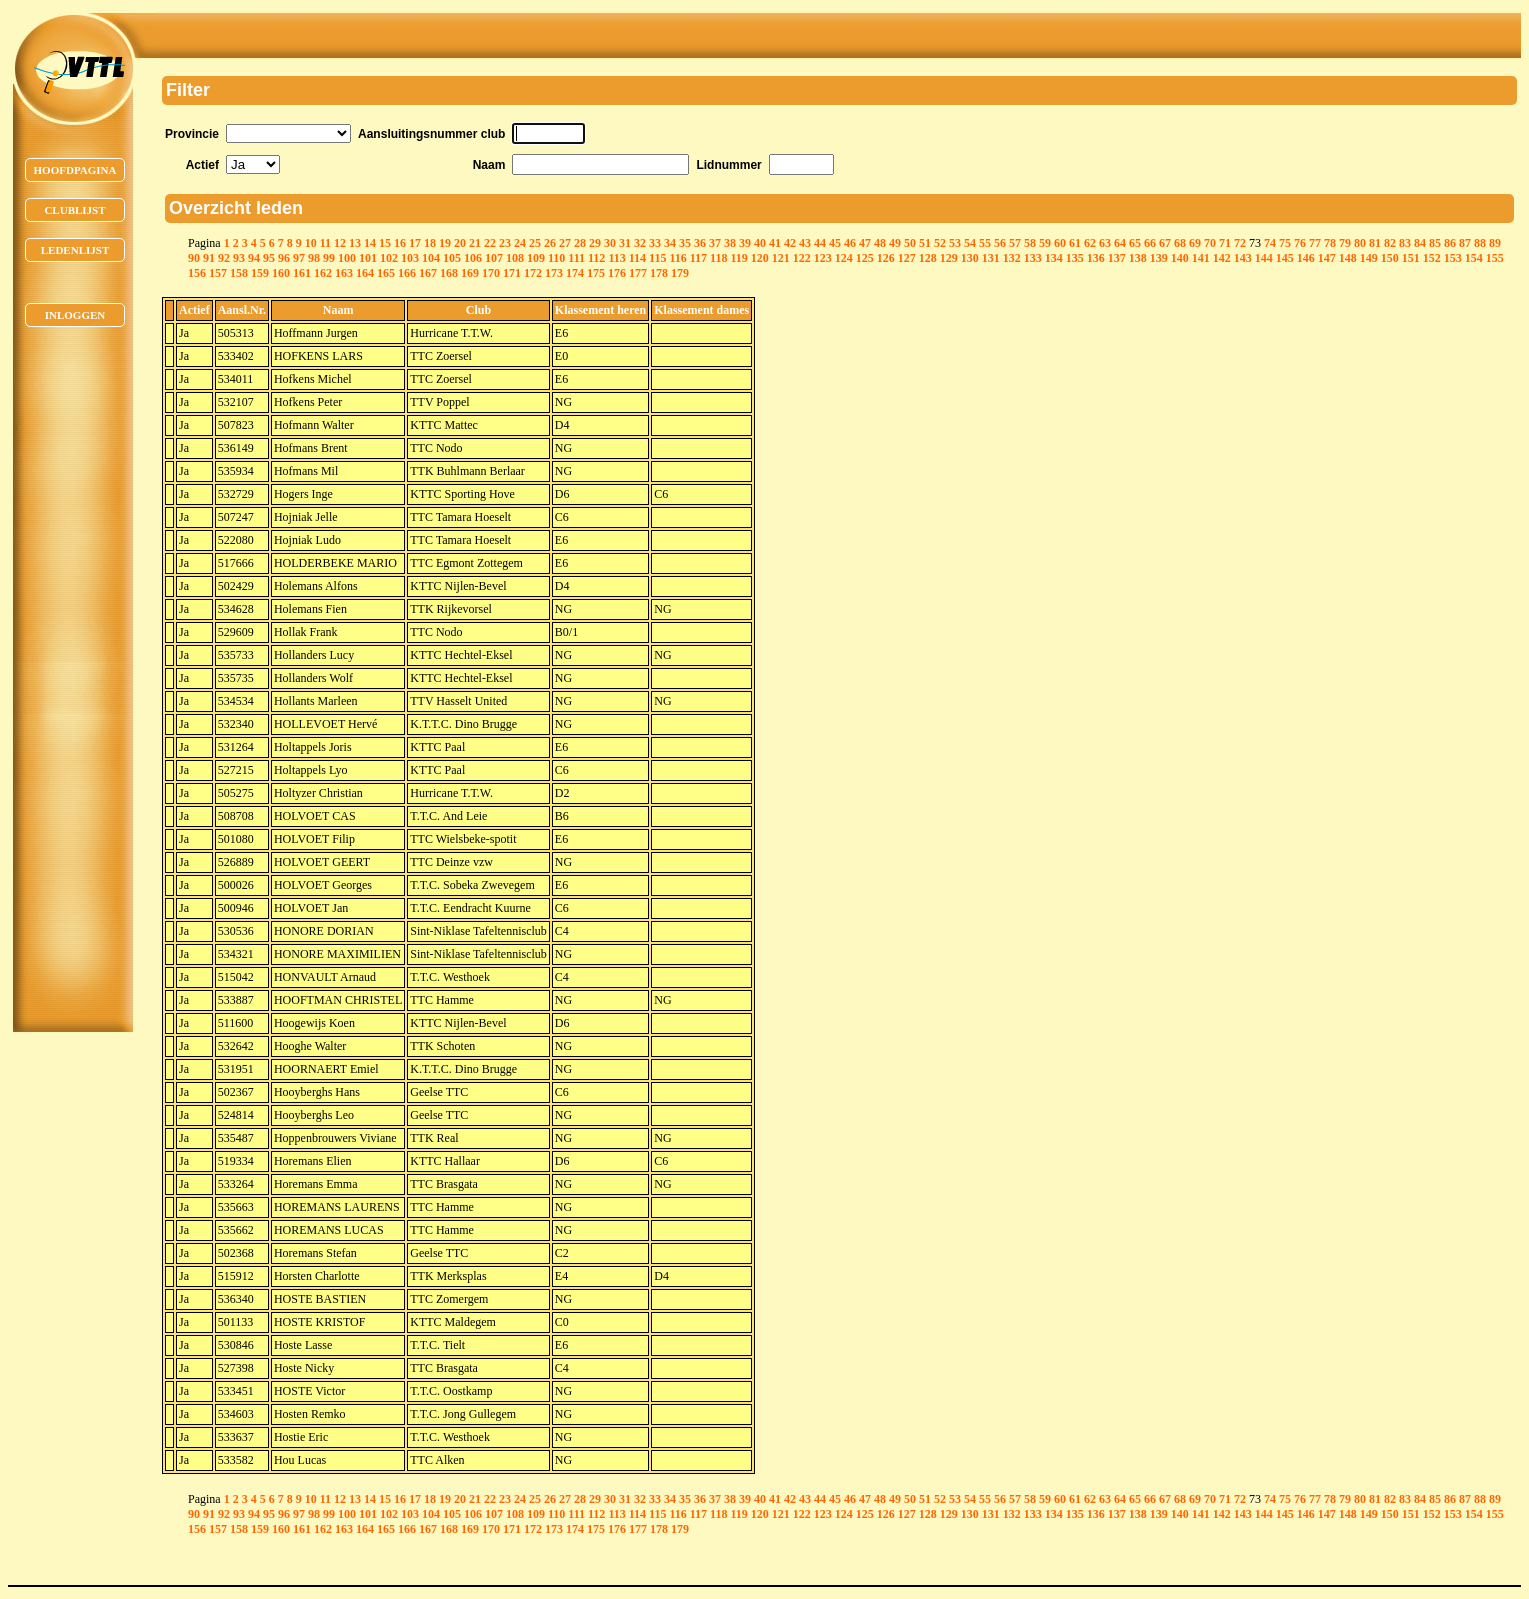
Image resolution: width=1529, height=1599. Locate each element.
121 (781, 258)
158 (239, 273)
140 (1180, 258)
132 (1012, 258)
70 (1210, 243)
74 (1270, 243)
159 (260, 273)
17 (415, 243)
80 (1360, 243)
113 (616, 258)
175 (596, 273)
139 (1159, 258)
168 (449, 273)
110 (556, 258)
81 (1375, 243)
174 (575, 273)
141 (1201, 258)
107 (494, 258)
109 (536, 258)
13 (355, 243)
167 (428, 273)
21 (475, 243)
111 (576, 258)
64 (1120, 243)
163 (344, 273)
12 (340, 243)
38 (730, 243)
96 (284, 258)
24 (520, 243)
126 (886, 258)
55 (985, 243)
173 (554, 273)
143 (1243, 258)
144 (1264, 258)
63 (1105, 243)
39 (745, 243)
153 (1453, 258)
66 (1150, 243)
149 (1369, 258)
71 (1225, 243)
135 (1075, 258)
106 (473, 258)
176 (617, 273)
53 (955, 243)
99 (329, 258)
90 (194, 258)
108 (515, 258)
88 (1480, 243)
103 (410, 258)
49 (895, 243)
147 (1327, 258)
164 (365, 273)
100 (347, 258)
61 (1075, 243)
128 (928, 258)
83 (1405, 243)
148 (1348, 258)
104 (431, 258)
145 (1285, 258)
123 (823, 258)
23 (505, 243)
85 (1435, 243)
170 (491, 273)
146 (1306, 258)
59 (1045, 243)
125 (865, 258)
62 (1090, 243)
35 (685, 243)
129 (949, 258)
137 (1117, 258)
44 (820, 243)
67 (1165, 243)
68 (1180, 243)
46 (850, 243)
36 (700, 243)
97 (299, 258)
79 (1345, 243)
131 (991, 258)
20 (460, 243)
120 (760, 258)
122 (802, 258)
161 (302, 273)
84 (1420, 243)
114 (637, 258)
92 (224, 258)
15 (385, 243)
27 (565, 243)
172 (533, 273)
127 (907, 258)
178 (659, 273)
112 (596, 258)
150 (1390, 258)
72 (1240, 243)
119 (738, 258)
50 (910, 243)
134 (1054, 258)
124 (844, 258)
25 (535, 243)
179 (680, 273)
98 (314, 258)
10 (311, 243)
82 (1390, 243)
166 (407, 273)
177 (638, 273)
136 (1096, 258)
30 (610, 243)
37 (715, 243)
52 (940, 243)
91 (209, 258)
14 (370, 243)
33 (655, 243)
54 (970, 243)
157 (218, 273)
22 (490, 243)
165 (386, 273)
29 (595, 243)
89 (1495, 243)
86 (1450, 243)
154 (1474, 258)
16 (400, 243)
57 (1015, 243)
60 (1060, 243)
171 (512, 273)
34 (670, 243)
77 (1315, 243)
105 (452, 258)
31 (625, 243)
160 (281, 273)
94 (254, 258)
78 (1330, 243)
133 (1033, 258)
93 (239, 258)
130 (970, 258)
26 (550, 243)
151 (1411, 258)
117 (698, 258)
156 (197, 273)
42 (790, 243)
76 (1300, 243)
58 (1030, 243)
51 (925, 243)
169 (470, 273)
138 (1138, 258)
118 (718, 258)
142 (1222, 258)
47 (865, 243)
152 (1432, 258)
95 (269, 258)
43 (805, 243)
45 (835, 243)
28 (580, 243)
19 (445, 243)
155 (1495, 258)
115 (657, 258)
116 (677, 258)
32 (640, 243)
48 (880, 243)
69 (1195, 243)
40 (760, 243)
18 (430, 243)
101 (368, 258)
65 (1135, 243)
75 (1285, 243)
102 (389, 258)
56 (1000, 243)
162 (323, 273)
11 (325, 243)
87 (1465, 243)
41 (775, 243)
